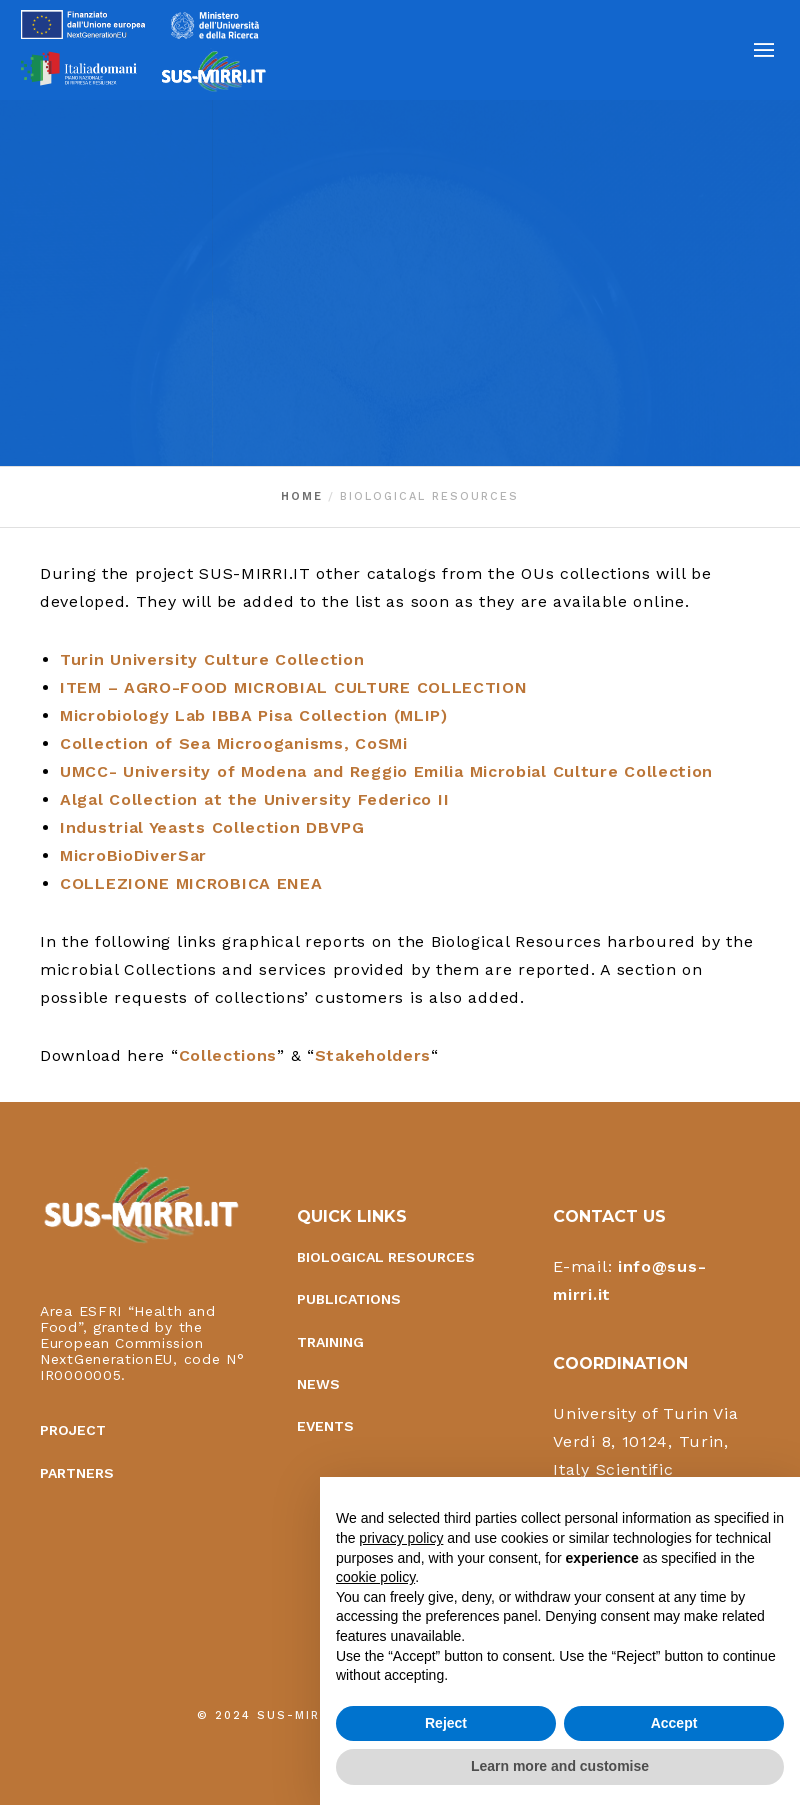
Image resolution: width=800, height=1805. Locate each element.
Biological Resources (386, 1259)
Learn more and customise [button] (560, 1766)
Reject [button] (446, 1723)
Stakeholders (373, 1055)
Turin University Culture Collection (212, 659)
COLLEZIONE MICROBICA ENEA (191, 883)
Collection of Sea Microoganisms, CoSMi (234, 743)
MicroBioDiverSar (133, 855)
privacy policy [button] (401, 1538)
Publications (349, 1301)
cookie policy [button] (375, 1577)
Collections (228, 1055)
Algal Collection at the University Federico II (254, 799)
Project (73, 1432)
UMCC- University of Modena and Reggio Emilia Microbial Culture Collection (386, 771)
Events (325, 1428)
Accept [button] (674, 1723)
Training (330, 1344)
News (318, 1386)
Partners (77, 1475)
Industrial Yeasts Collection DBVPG (212, 827)
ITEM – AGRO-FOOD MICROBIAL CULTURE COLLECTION (294, 687)
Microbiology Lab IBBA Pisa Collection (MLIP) (254, 715)
